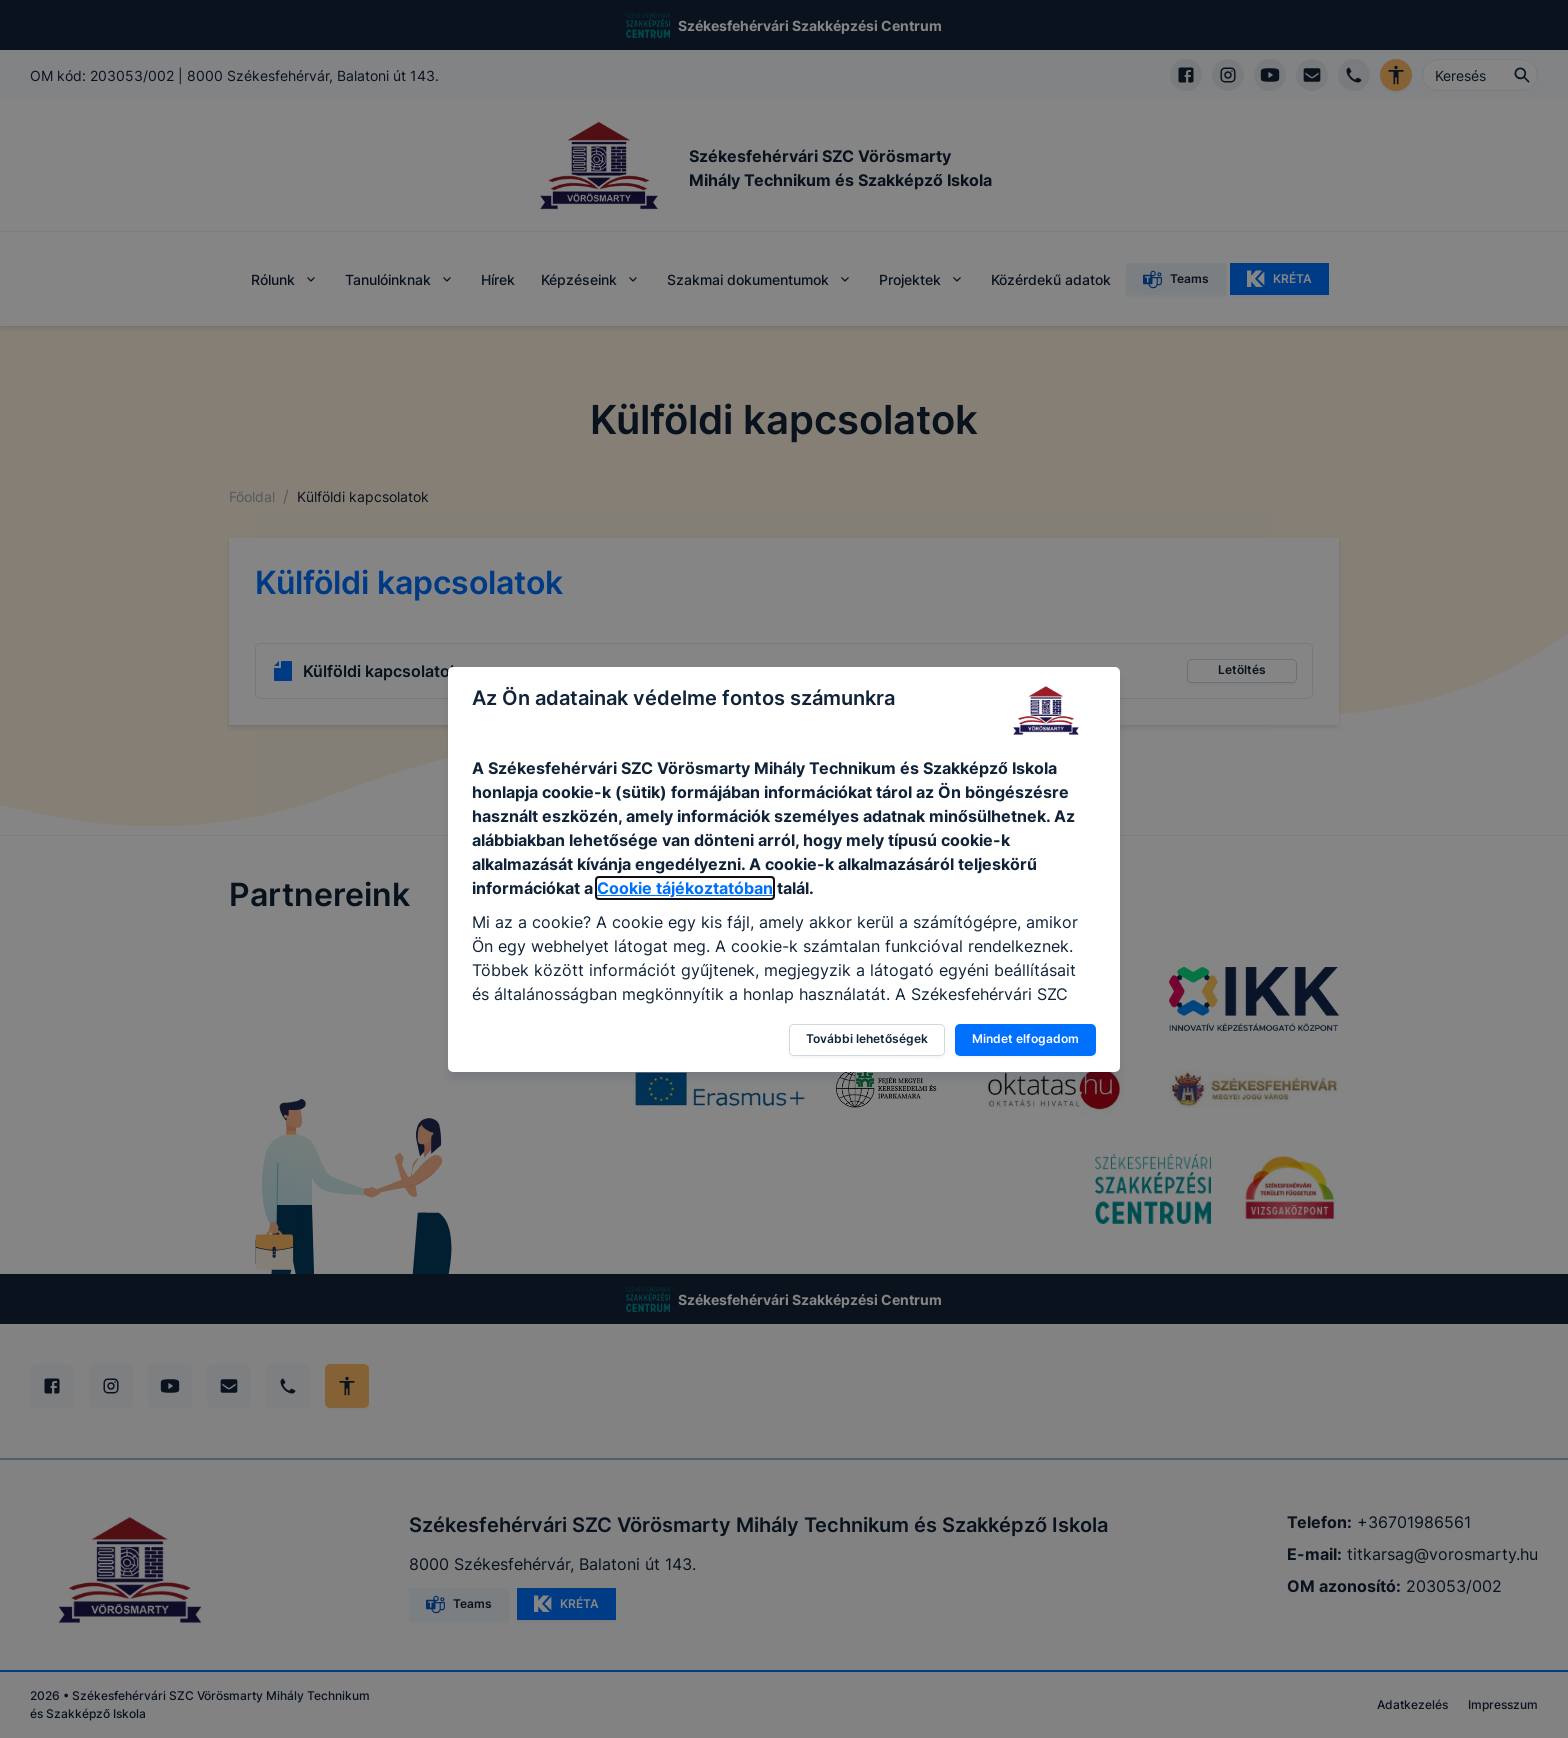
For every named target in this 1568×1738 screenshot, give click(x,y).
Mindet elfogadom (1025, 1038)
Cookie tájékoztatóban (685, 888)
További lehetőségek (867, 1038)
